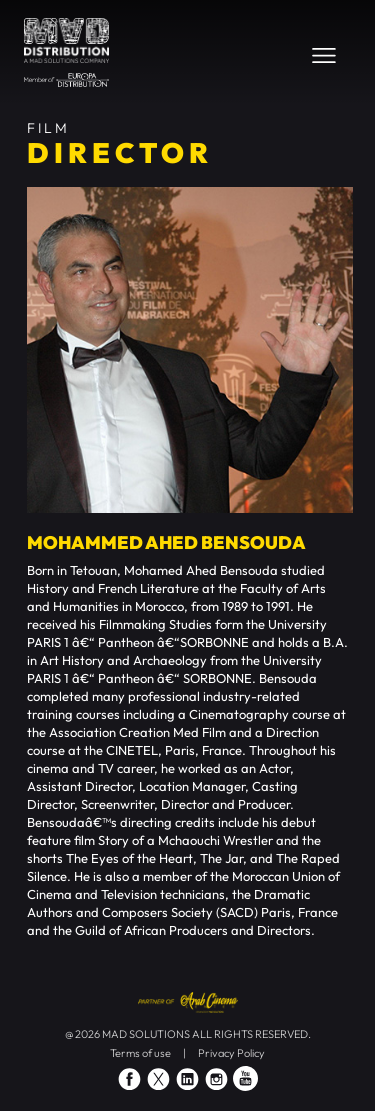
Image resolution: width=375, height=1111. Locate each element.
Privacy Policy (231, 1053)
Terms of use (140, 1053)
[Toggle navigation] (324, 55)
